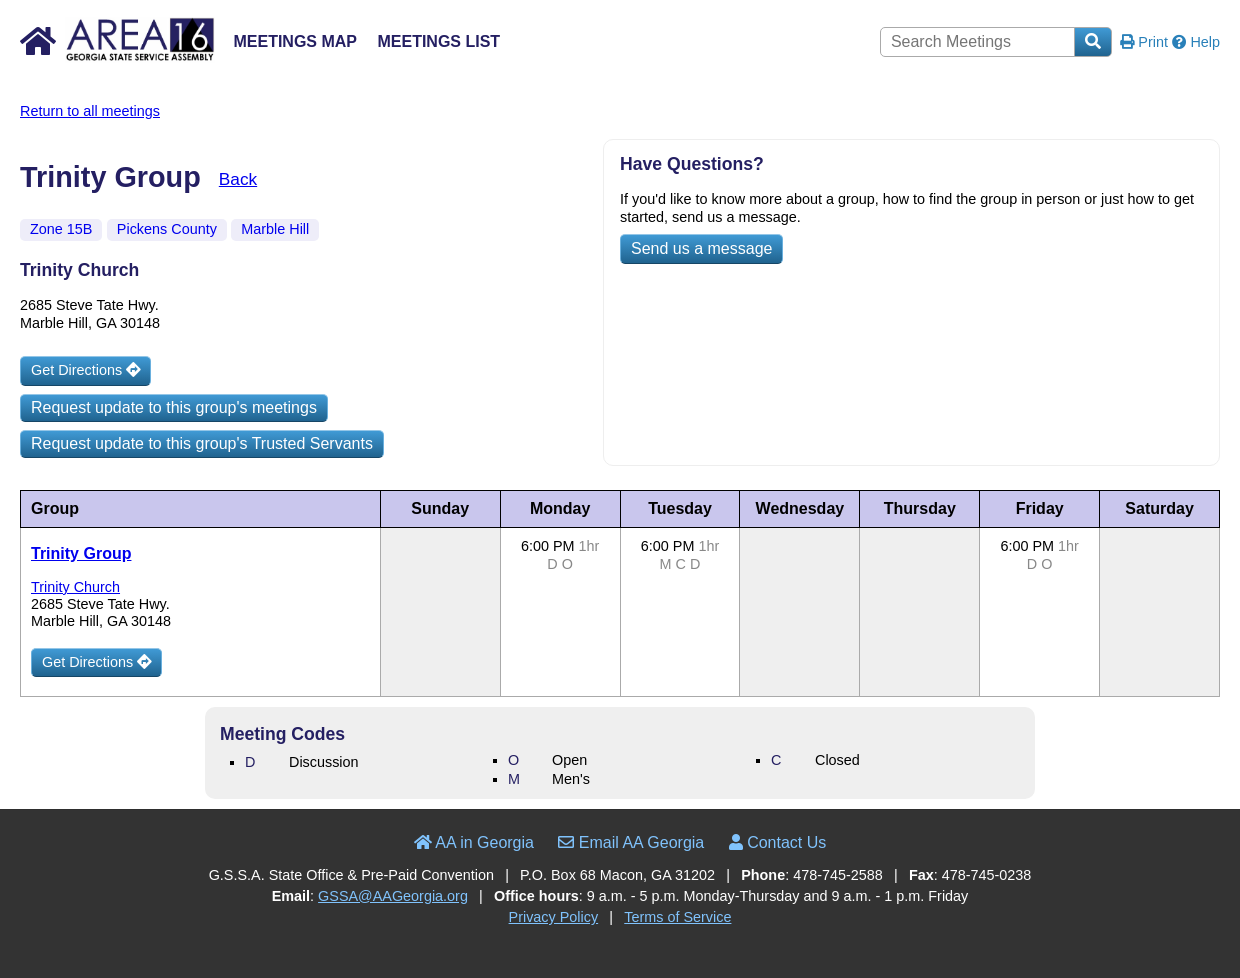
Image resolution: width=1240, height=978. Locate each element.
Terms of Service (677, 917)
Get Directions (85, 370)
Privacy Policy (554, 917)
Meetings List (438, 41)
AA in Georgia (474, 842)
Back (238, 179)
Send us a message (701, 248)
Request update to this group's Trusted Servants (202, 443)
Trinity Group (81, 553)
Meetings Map (295, 41)
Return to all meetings (90, 111)
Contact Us (778, 842)
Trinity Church (75, 587)
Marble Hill (275, 229)
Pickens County (167, 229)
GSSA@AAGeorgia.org (393, 896)
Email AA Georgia (631, 842)
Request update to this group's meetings (174, 407)
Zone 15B (61, 229)
